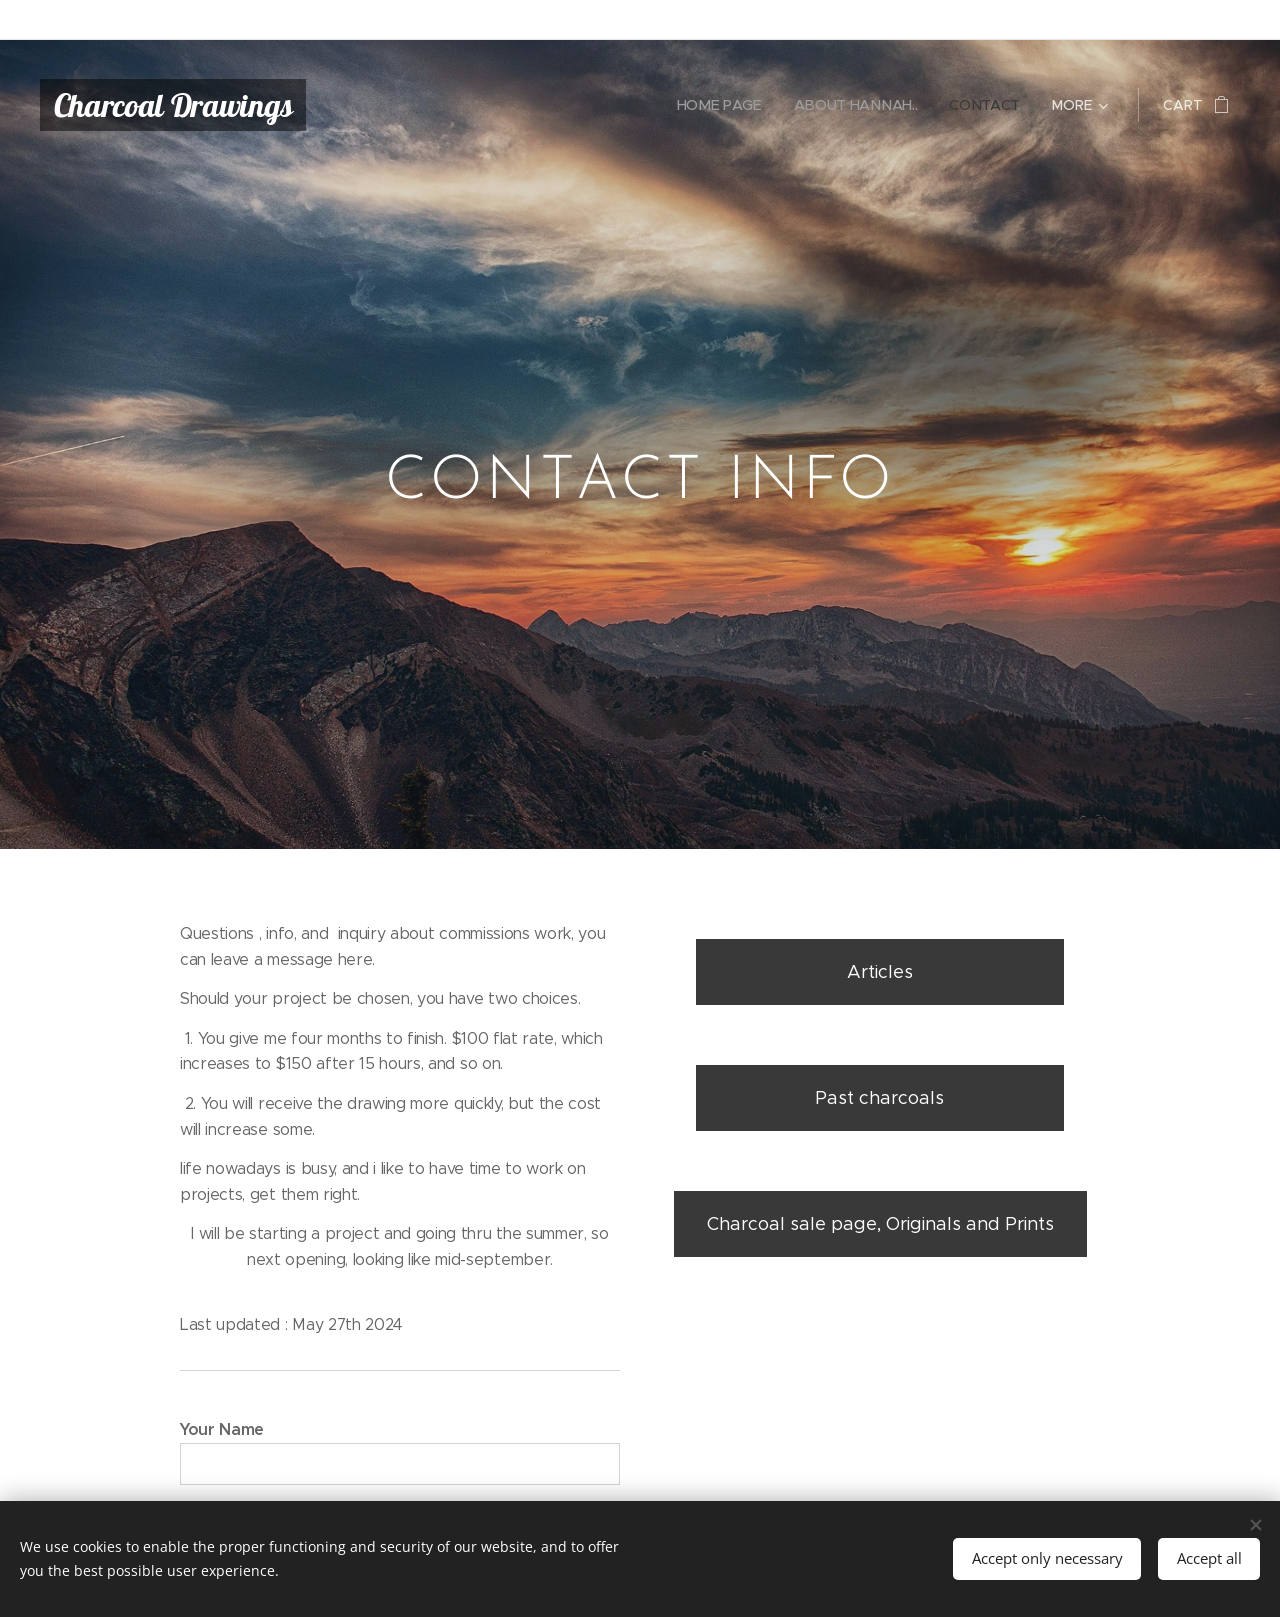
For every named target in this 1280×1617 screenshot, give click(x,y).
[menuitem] (723, 105)
